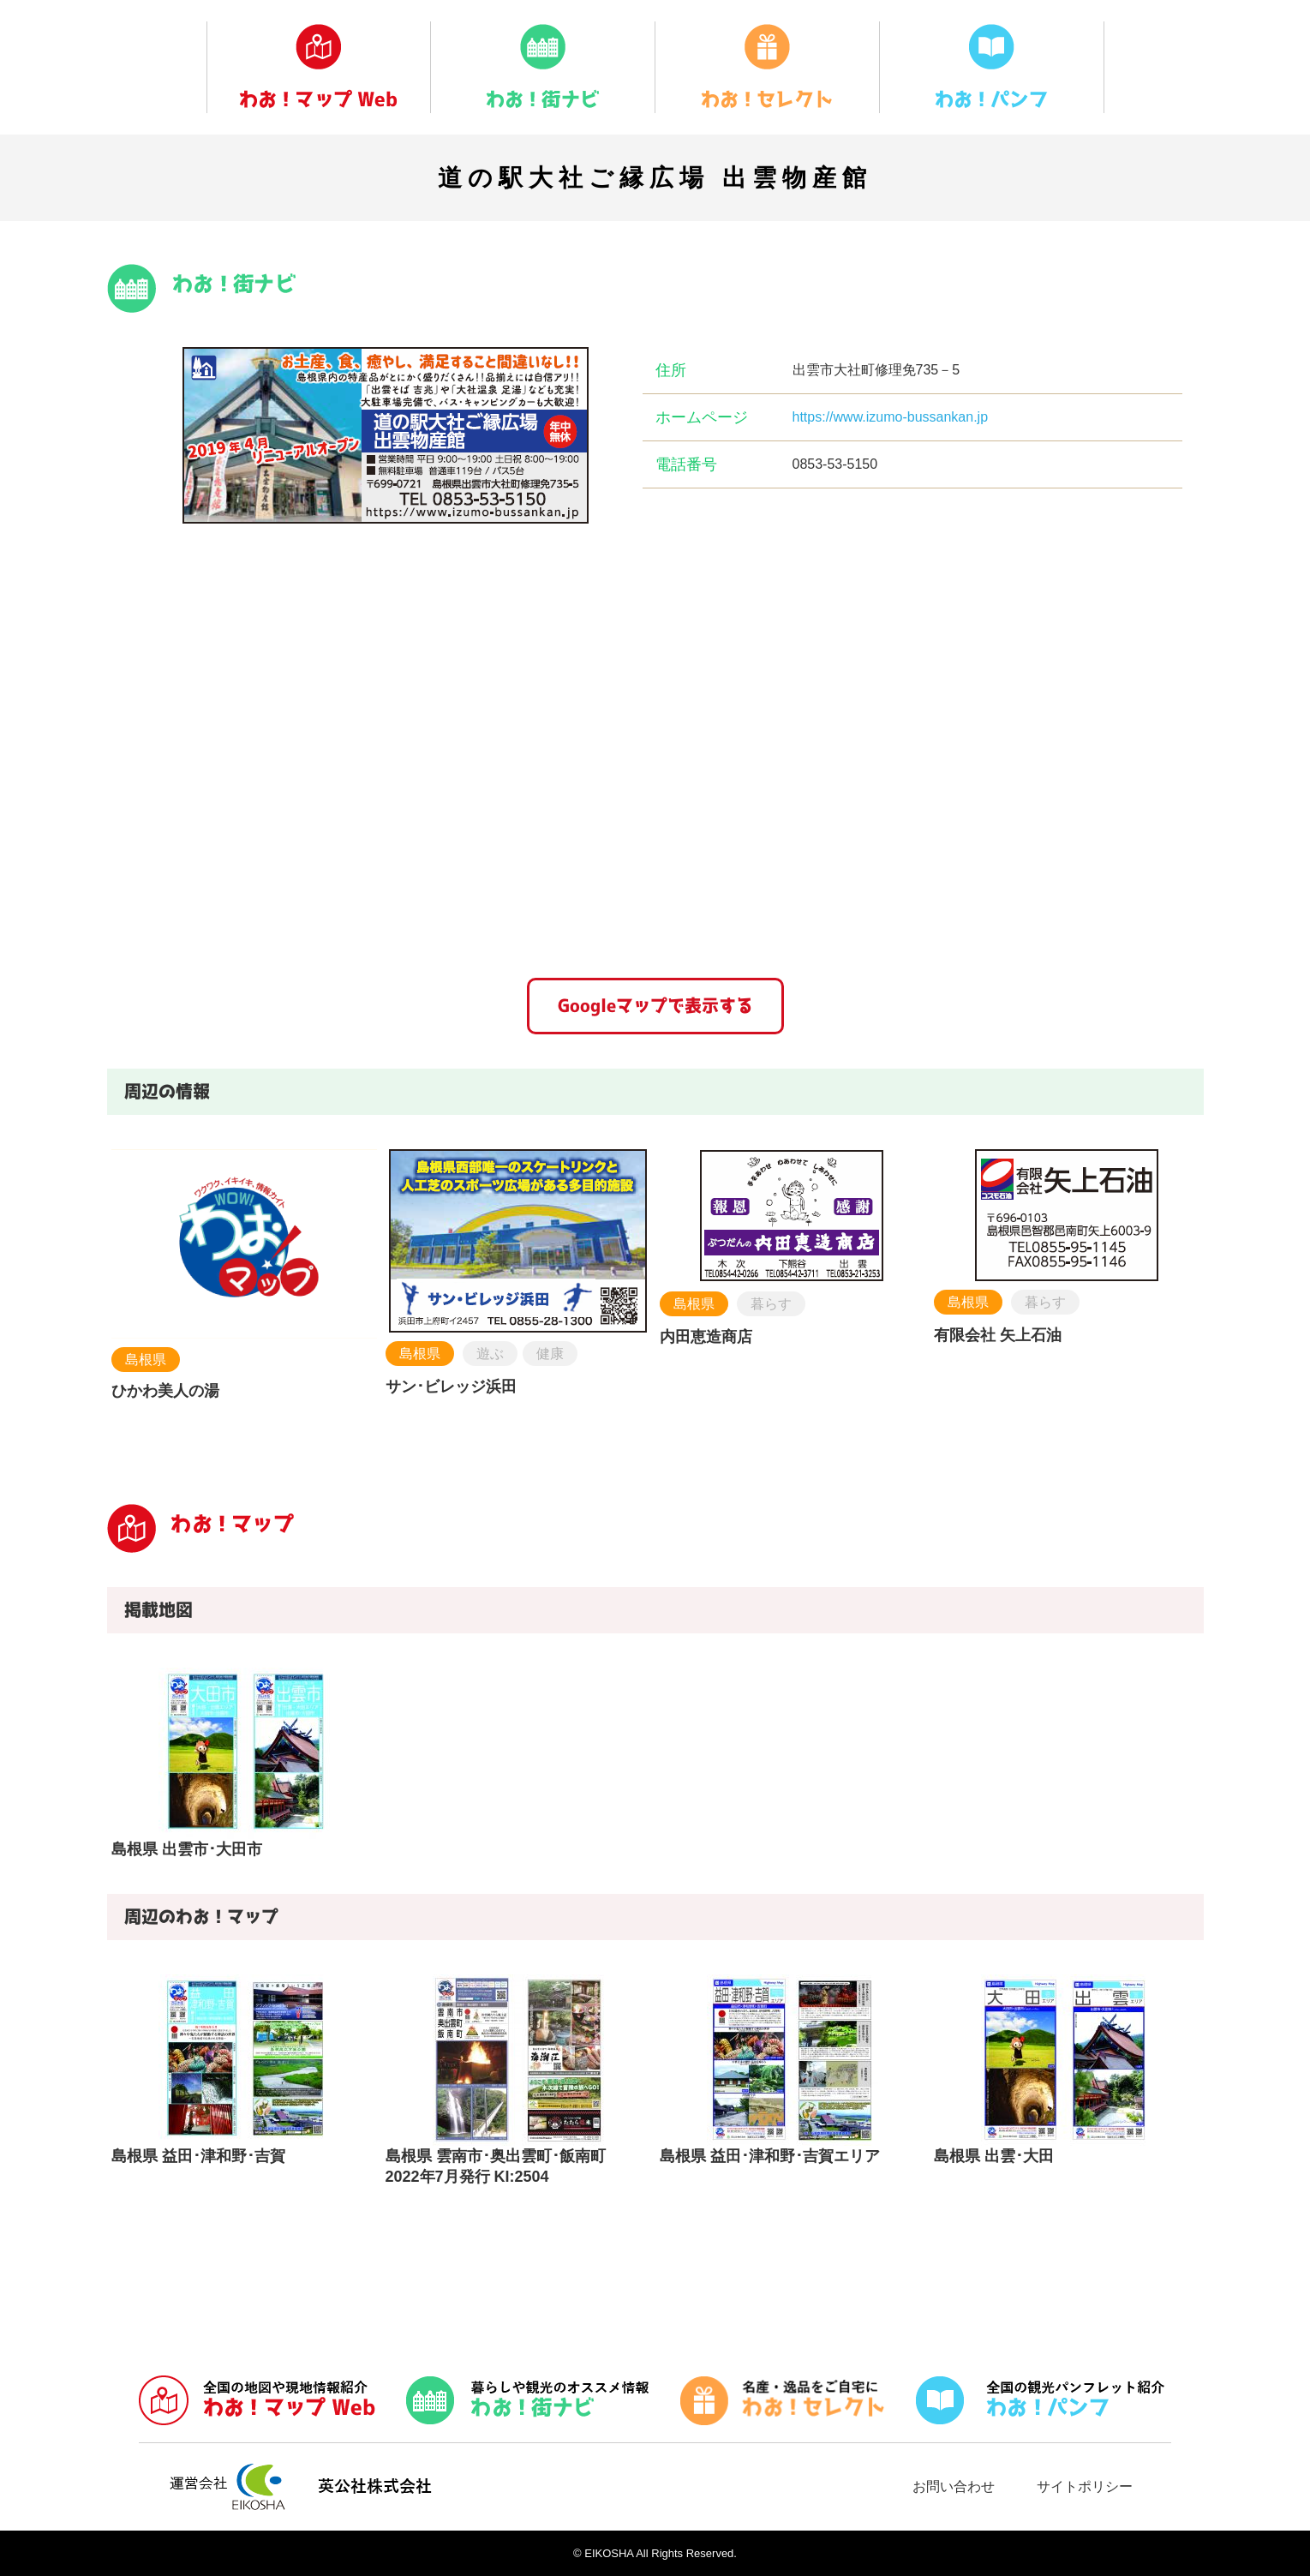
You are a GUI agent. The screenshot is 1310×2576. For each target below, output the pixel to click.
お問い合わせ (953, 2486)
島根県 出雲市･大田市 (186, 1849)
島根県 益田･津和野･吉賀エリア (770, 2156)
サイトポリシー (1085, 2486)
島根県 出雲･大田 (994, 2156)
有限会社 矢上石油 (998, 1335)
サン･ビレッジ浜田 (451, 1386)
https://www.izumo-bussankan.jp (891, 417)
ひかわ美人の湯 (165, 1390)
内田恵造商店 (706, 1336)
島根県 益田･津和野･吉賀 (198, 2156)
